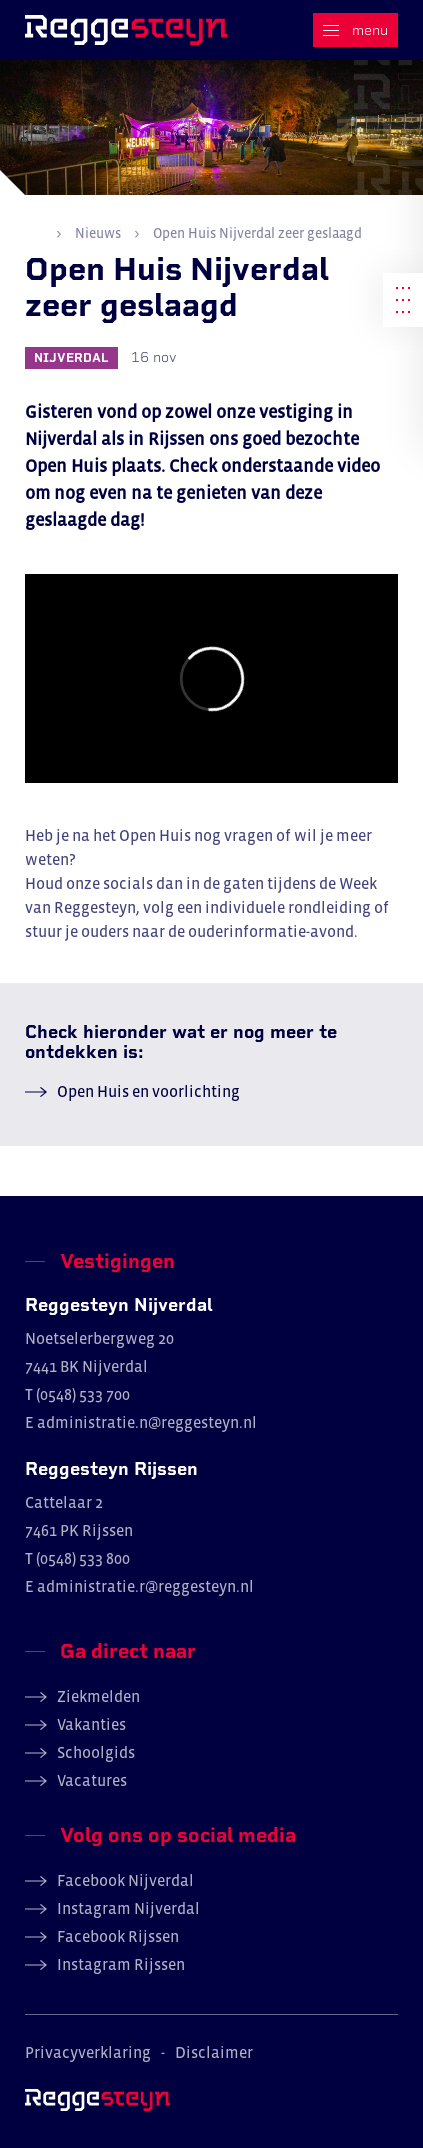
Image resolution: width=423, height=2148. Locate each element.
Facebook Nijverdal (125, 1880)
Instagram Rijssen (121, 1964)
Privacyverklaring (88, 2052)
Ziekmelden (98, 1696)
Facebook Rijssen (118, 1936)
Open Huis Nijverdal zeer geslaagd (256, 233)
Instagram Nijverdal (128, 1908)
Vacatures (92, 1780)
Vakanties (91, 1724)
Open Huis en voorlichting (148, 1091)
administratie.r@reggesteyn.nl (145, 1586)
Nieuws (98, 233)
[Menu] (355, 30)
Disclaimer (214, 2052)
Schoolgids (96, 1752)
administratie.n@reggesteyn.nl (147, 1422)
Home (34, 232)
